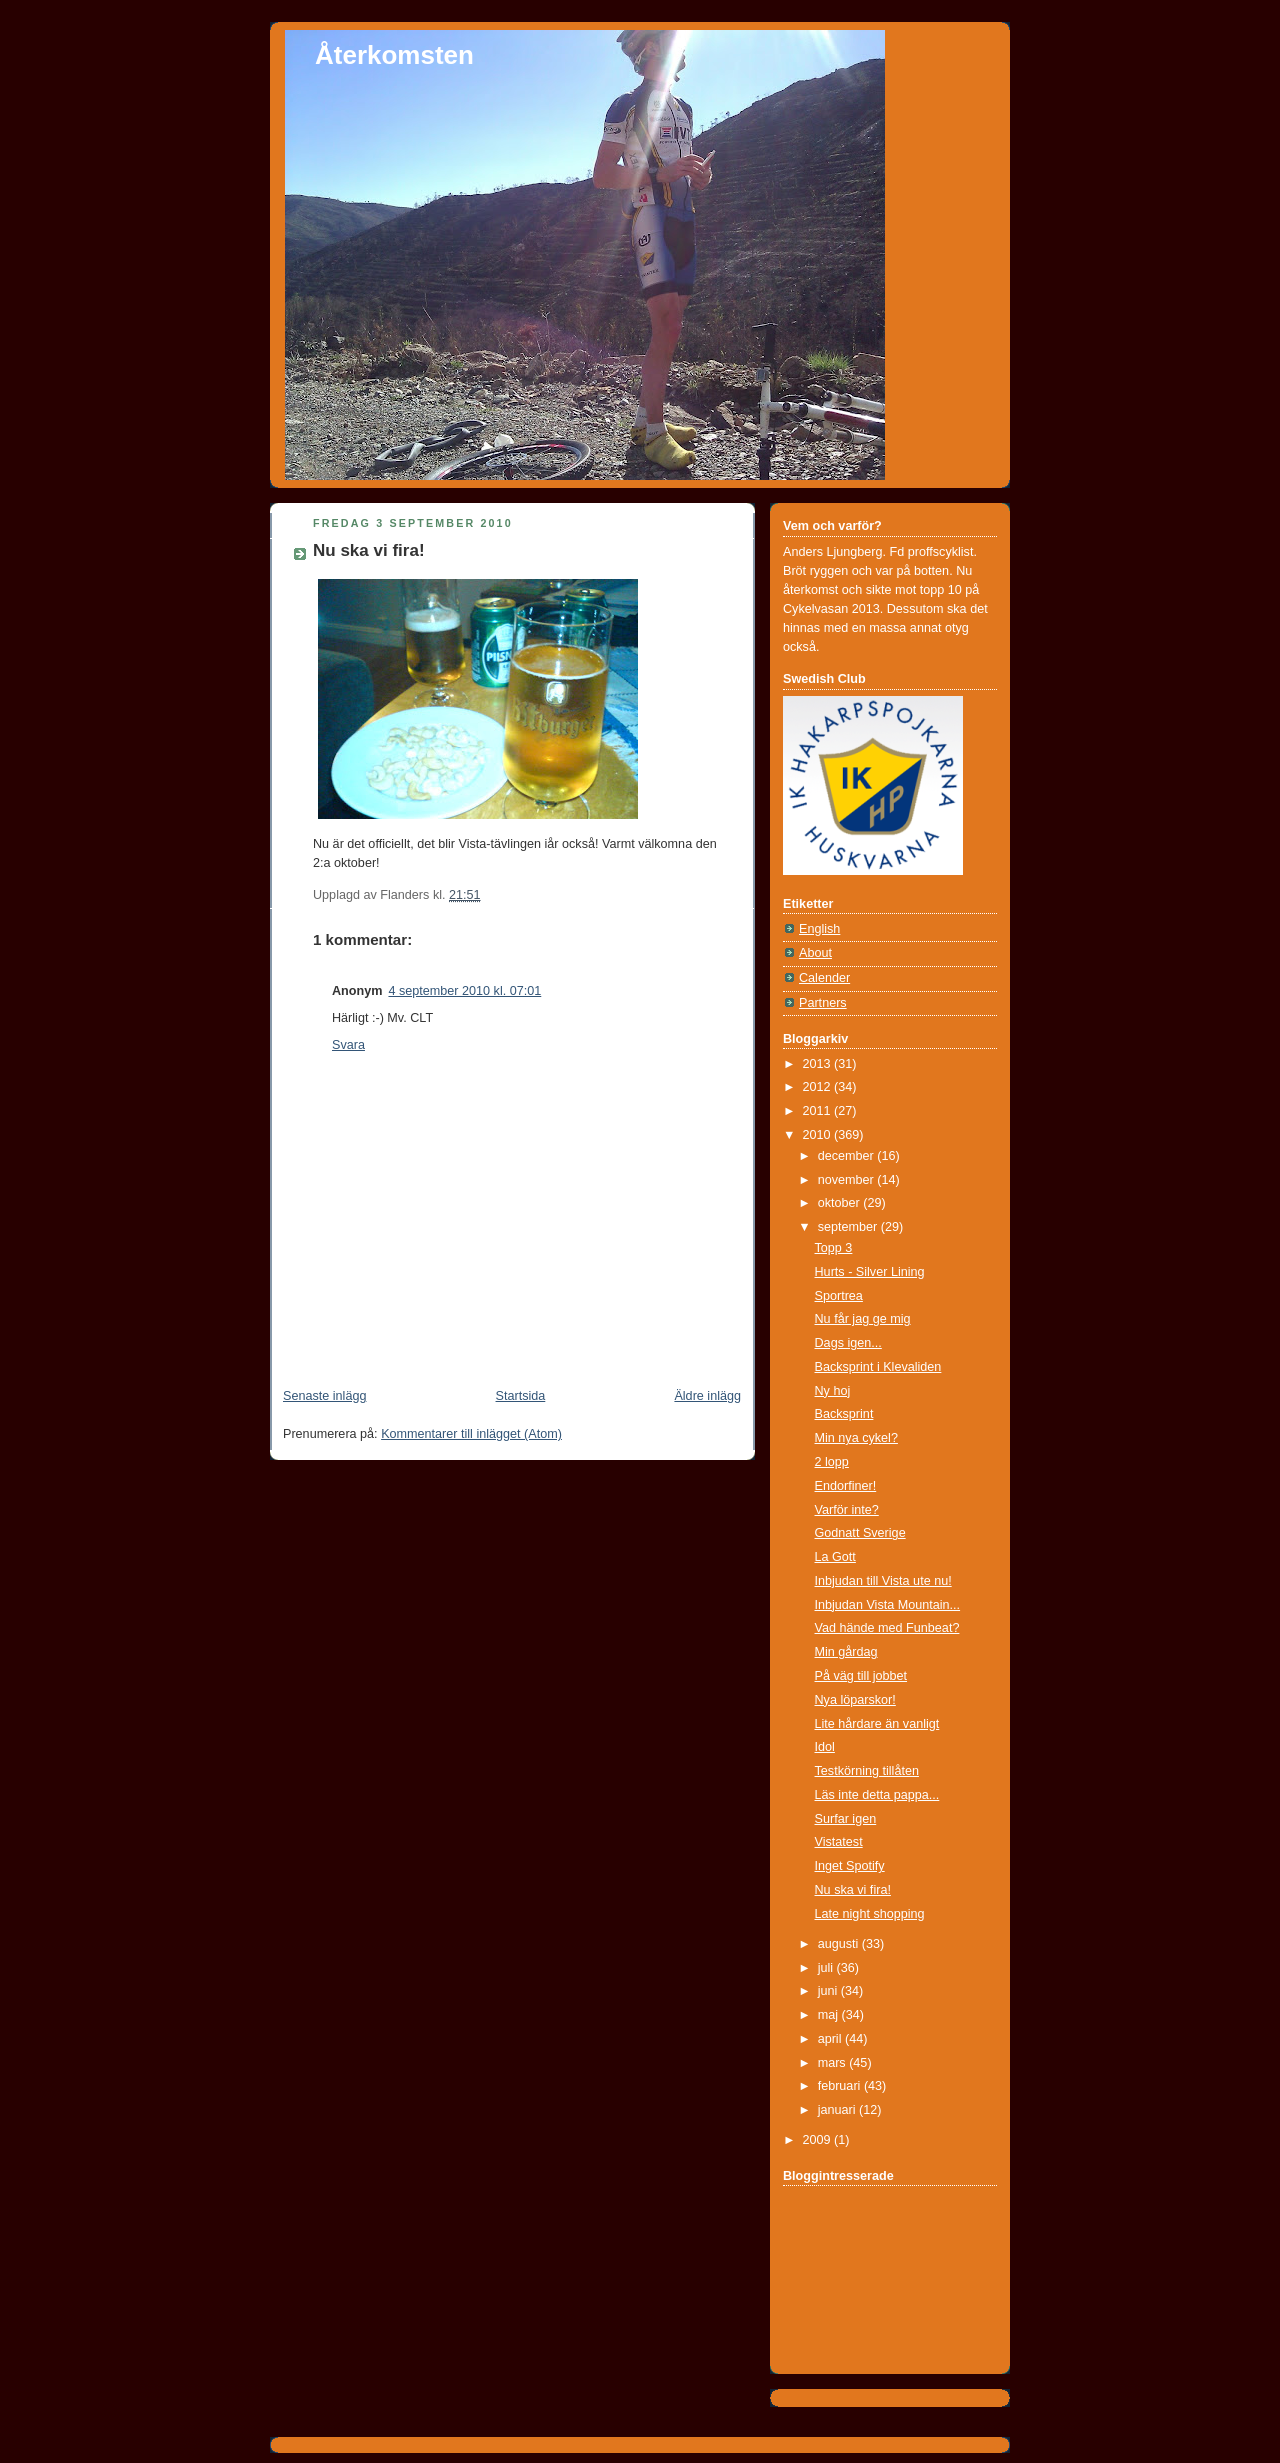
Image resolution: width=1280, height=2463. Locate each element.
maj (830, 2015)
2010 (819, 1135)
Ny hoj (833, 1391)
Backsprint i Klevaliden (878, 1367)
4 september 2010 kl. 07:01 (464, 991)
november (848, 1180)
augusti (840, 1944)
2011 (819, 1111)
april (831, 2039)
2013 (819, 1064)
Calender (824, 978)
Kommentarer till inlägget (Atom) (471, 1434)
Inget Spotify (850, 1866)
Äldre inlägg (707, 1396)
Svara (348, 1045)
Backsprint (844, 1414)
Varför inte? (847, 1510)
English (819, 929)
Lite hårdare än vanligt (877, 1724)
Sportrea (839, 1296)
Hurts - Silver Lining (870, 1272)
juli (827, 1968)
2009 (819, 2140)
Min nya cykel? (856, 1438)
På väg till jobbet (861, 1676)
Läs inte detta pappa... (877, 1795)
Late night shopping (870, 1914)
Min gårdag (846, 1652)
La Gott (835, 1557)
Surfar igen (846, 1819)
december (848, 1156)
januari (838, 2110)
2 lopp (832, 1462)
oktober (841, 1203)
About (815, 953)
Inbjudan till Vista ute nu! (883, 1581)
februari (841, 2086)
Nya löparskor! (855, 1700)
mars (834, 2063)
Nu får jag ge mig (863, 1319)
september (849, 1227)
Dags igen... (848, 1343)
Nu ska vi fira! (369, 550)
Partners (823, 1003)
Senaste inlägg (324, 1396)
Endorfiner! (846, 1486)
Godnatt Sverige (860, 1533)
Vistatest (839, 1842)
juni (829, 1991)
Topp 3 (834, 1248)
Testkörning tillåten (867, 1771)
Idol (825, 1747)
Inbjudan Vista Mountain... (888, 1605)
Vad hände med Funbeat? (887, 1628)
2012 (819, 1087)
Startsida (521, 1396)
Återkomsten (394, 55)
